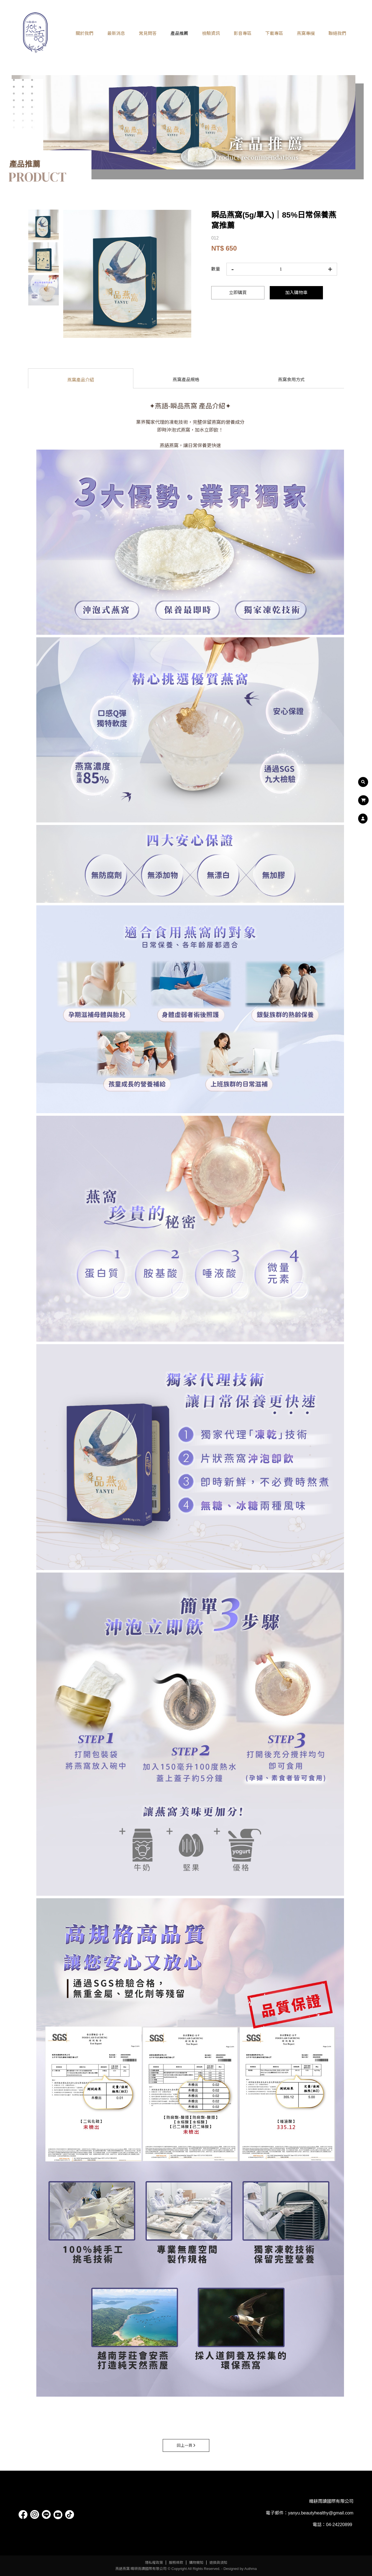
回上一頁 (186, 2445)
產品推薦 (179, 33)
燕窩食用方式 (291, 379)
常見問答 (148, 33)
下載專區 (274, 33)
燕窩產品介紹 (80, 380)
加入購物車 (296, 292)
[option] (127, 274)
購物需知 (196, 2562)
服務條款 (176, 2562)
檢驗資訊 (211, 33)
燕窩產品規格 (186, 379)
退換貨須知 (218, 2562)
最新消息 (116, 33)
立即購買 (238, 292)
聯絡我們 (337, 33)
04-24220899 (339, 2524)
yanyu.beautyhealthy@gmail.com (320, 2513)
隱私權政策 (154, 2562)
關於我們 (84, 33)
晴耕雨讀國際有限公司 (331, 2501)
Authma (250, 2569)
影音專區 (242, 33)
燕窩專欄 (306, 33)
